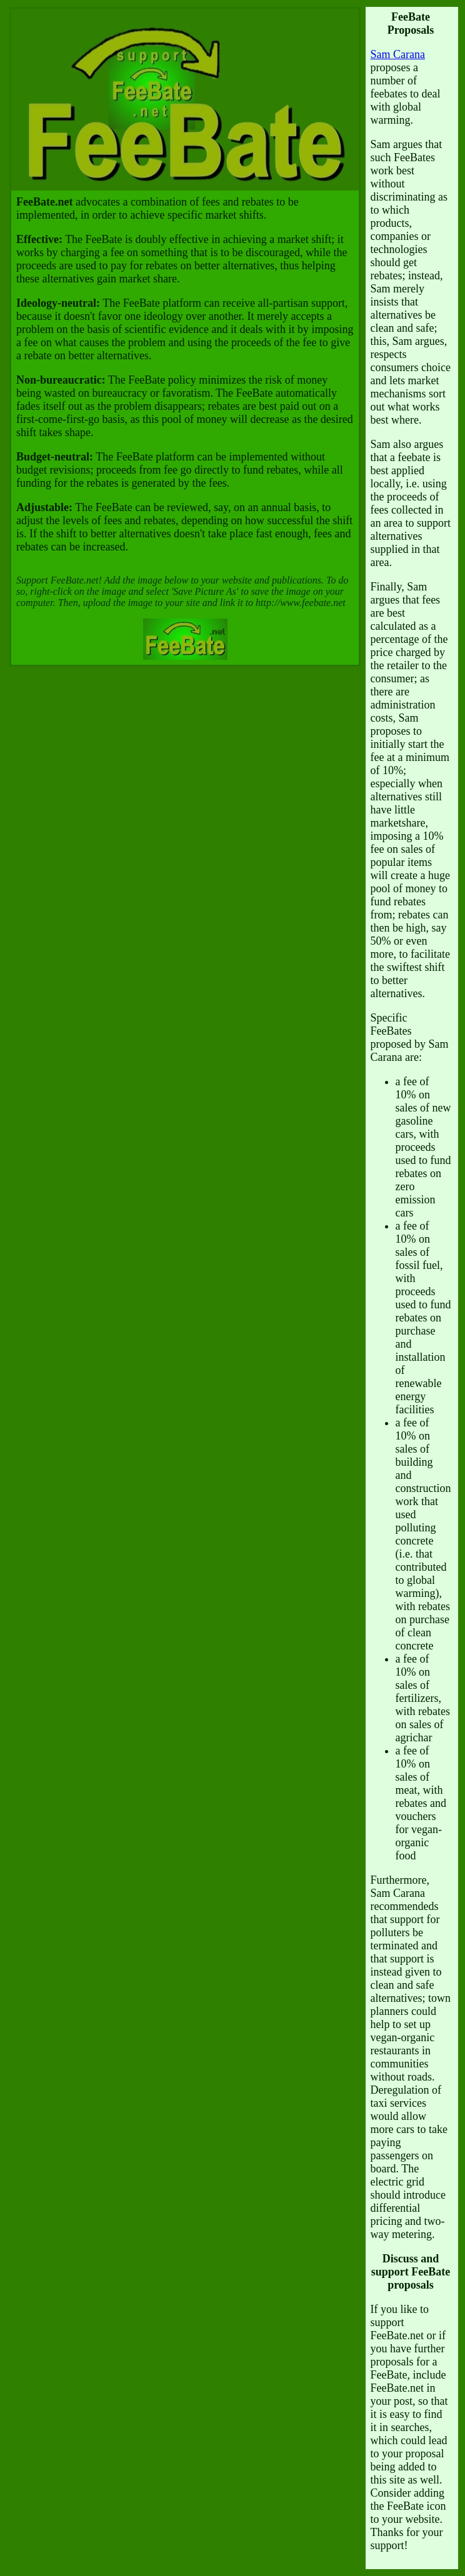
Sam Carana (398, 54)
